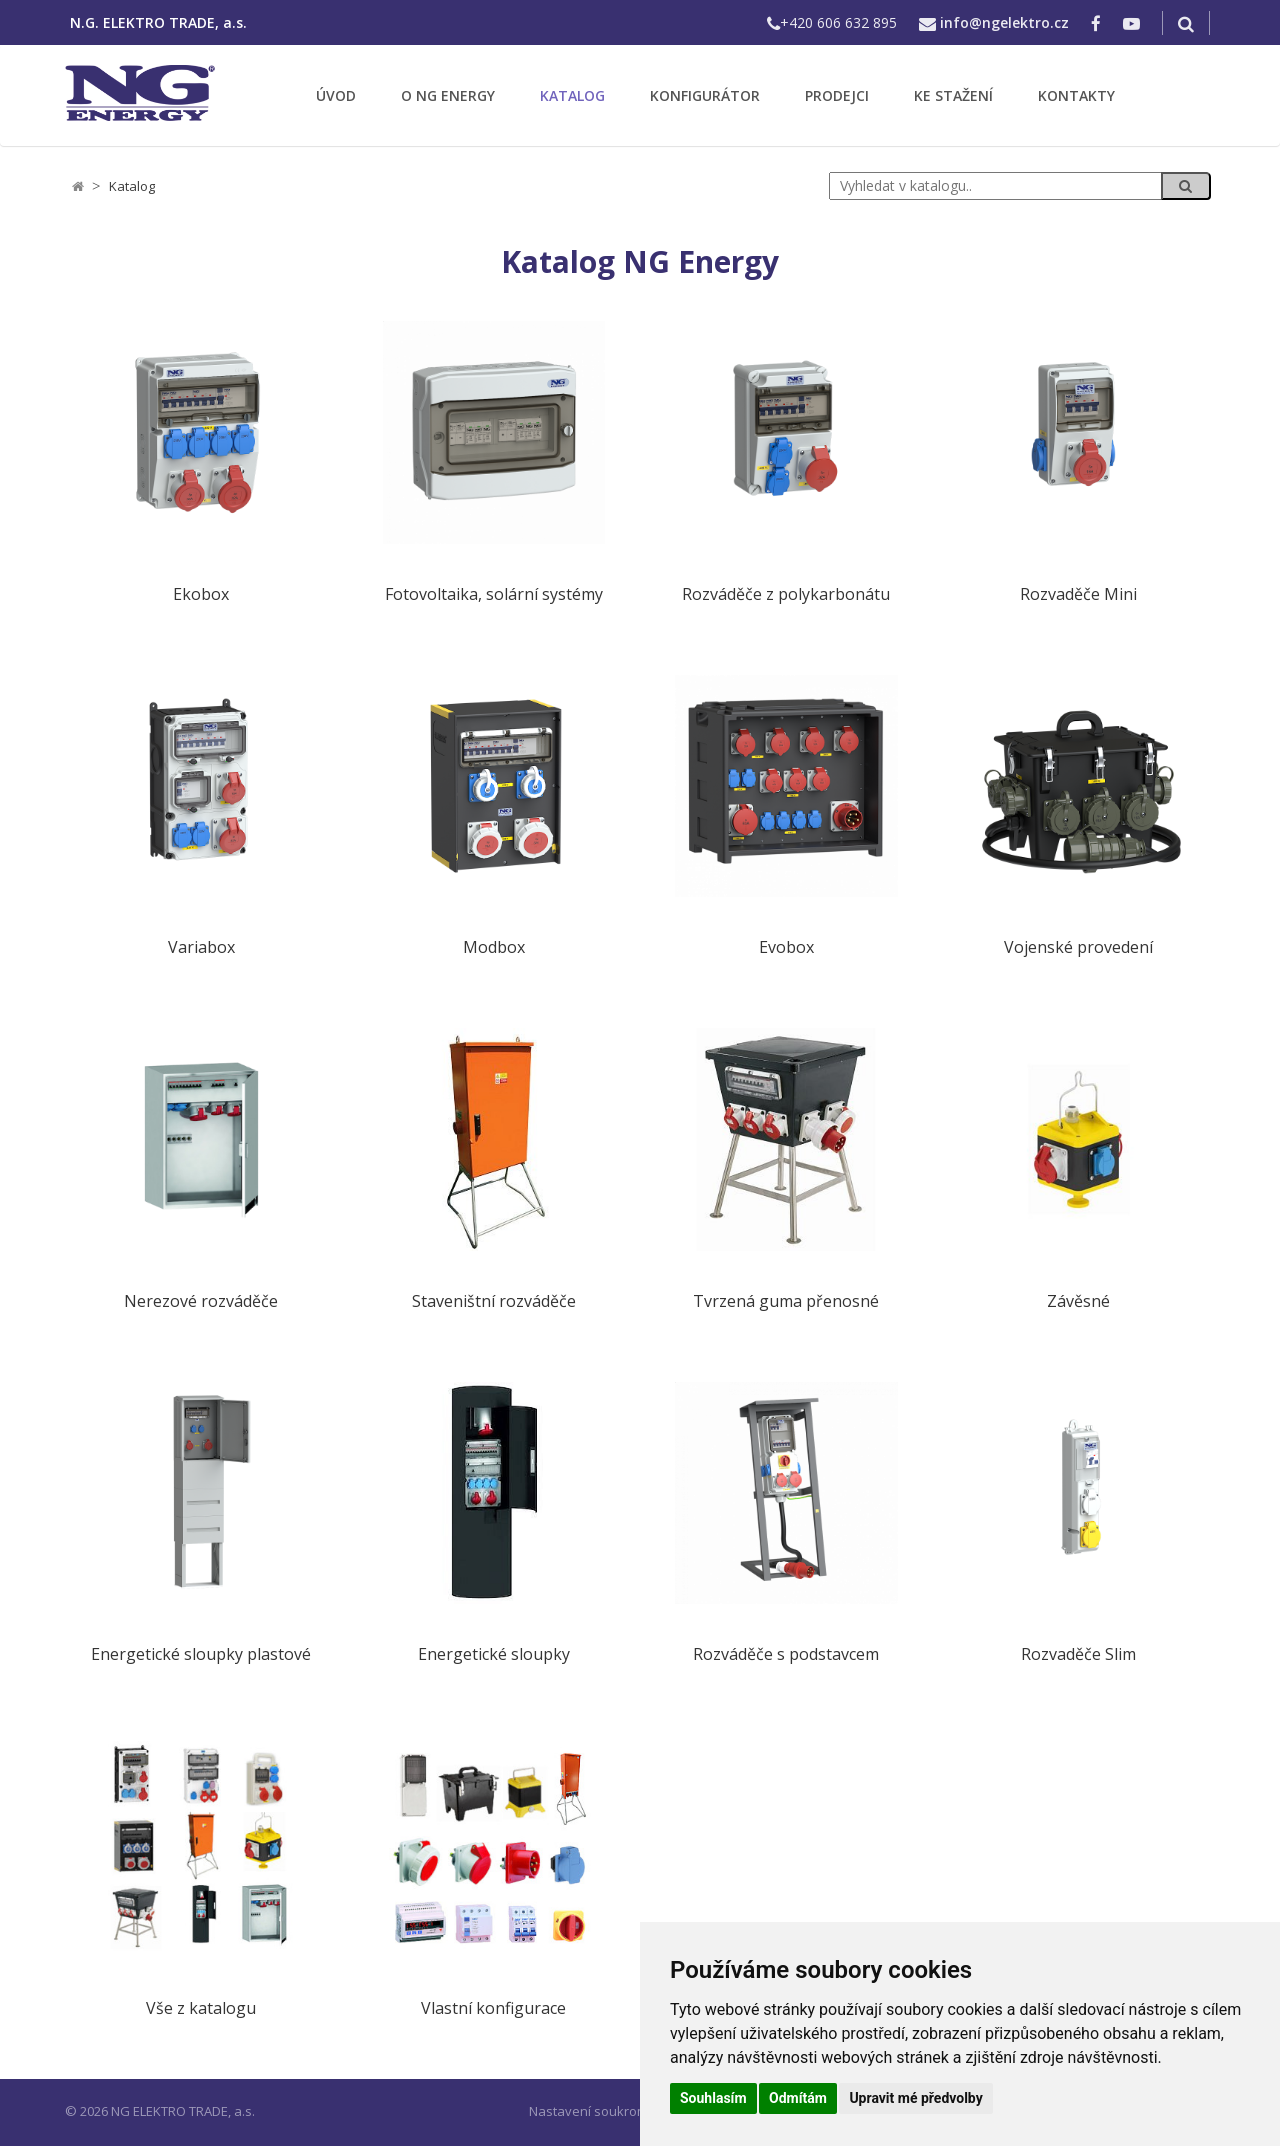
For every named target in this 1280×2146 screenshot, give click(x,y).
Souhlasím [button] (713, 2098)
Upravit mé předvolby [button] (915, 2098)
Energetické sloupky (494, 1654)
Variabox (201, 947)
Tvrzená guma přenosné (786, 1301)
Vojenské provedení (1078, 947)
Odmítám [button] (798, 2098)
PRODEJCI (837, 95)
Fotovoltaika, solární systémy (494, 594)
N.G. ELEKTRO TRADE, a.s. (158, 22)
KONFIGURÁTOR (705, 95)
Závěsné (1078, 1301)
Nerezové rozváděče (201, 1301)
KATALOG (572, 95)
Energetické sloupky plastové (201, 1654)
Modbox (494, 947)
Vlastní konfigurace (493, 2008)
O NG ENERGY (448, 95)
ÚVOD (336, 95)
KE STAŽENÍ (953, 95)
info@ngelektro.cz (1004, 22)
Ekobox (201, 594)
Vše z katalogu (201, 2008)
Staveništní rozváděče (494, 1301)
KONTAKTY (1076, 95)
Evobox (786, 947)
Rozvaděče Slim (1078, 1654)
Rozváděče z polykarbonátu (786, 594)
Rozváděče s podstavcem (786, 1654)
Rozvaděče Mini (1078, 594)
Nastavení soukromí (590, 2111)
